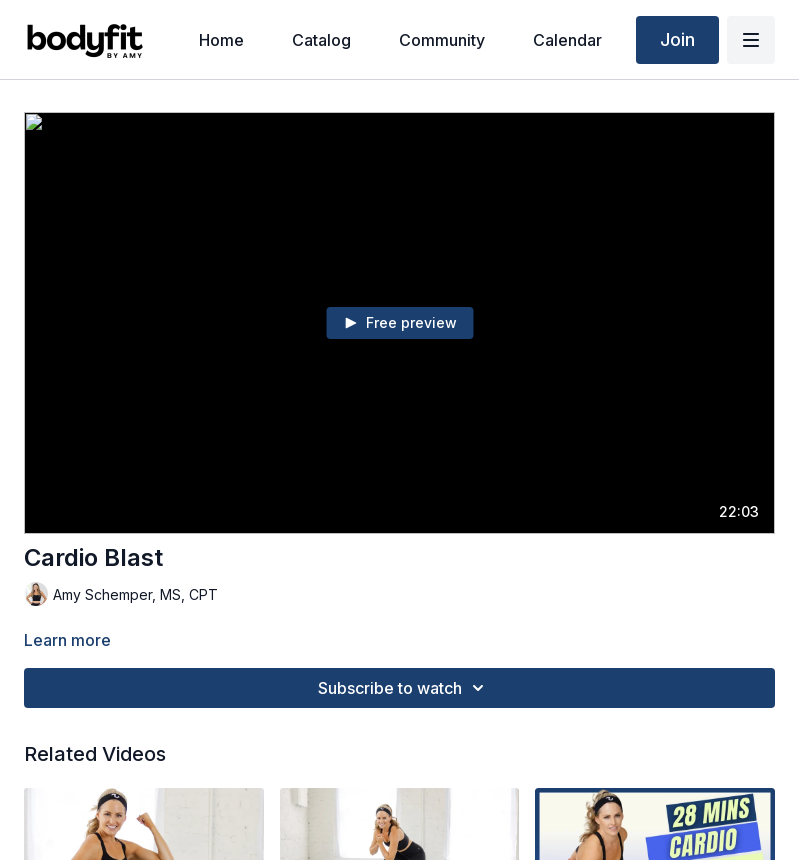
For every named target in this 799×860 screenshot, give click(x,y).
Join (677, 39)
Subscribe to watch (404, 688)
